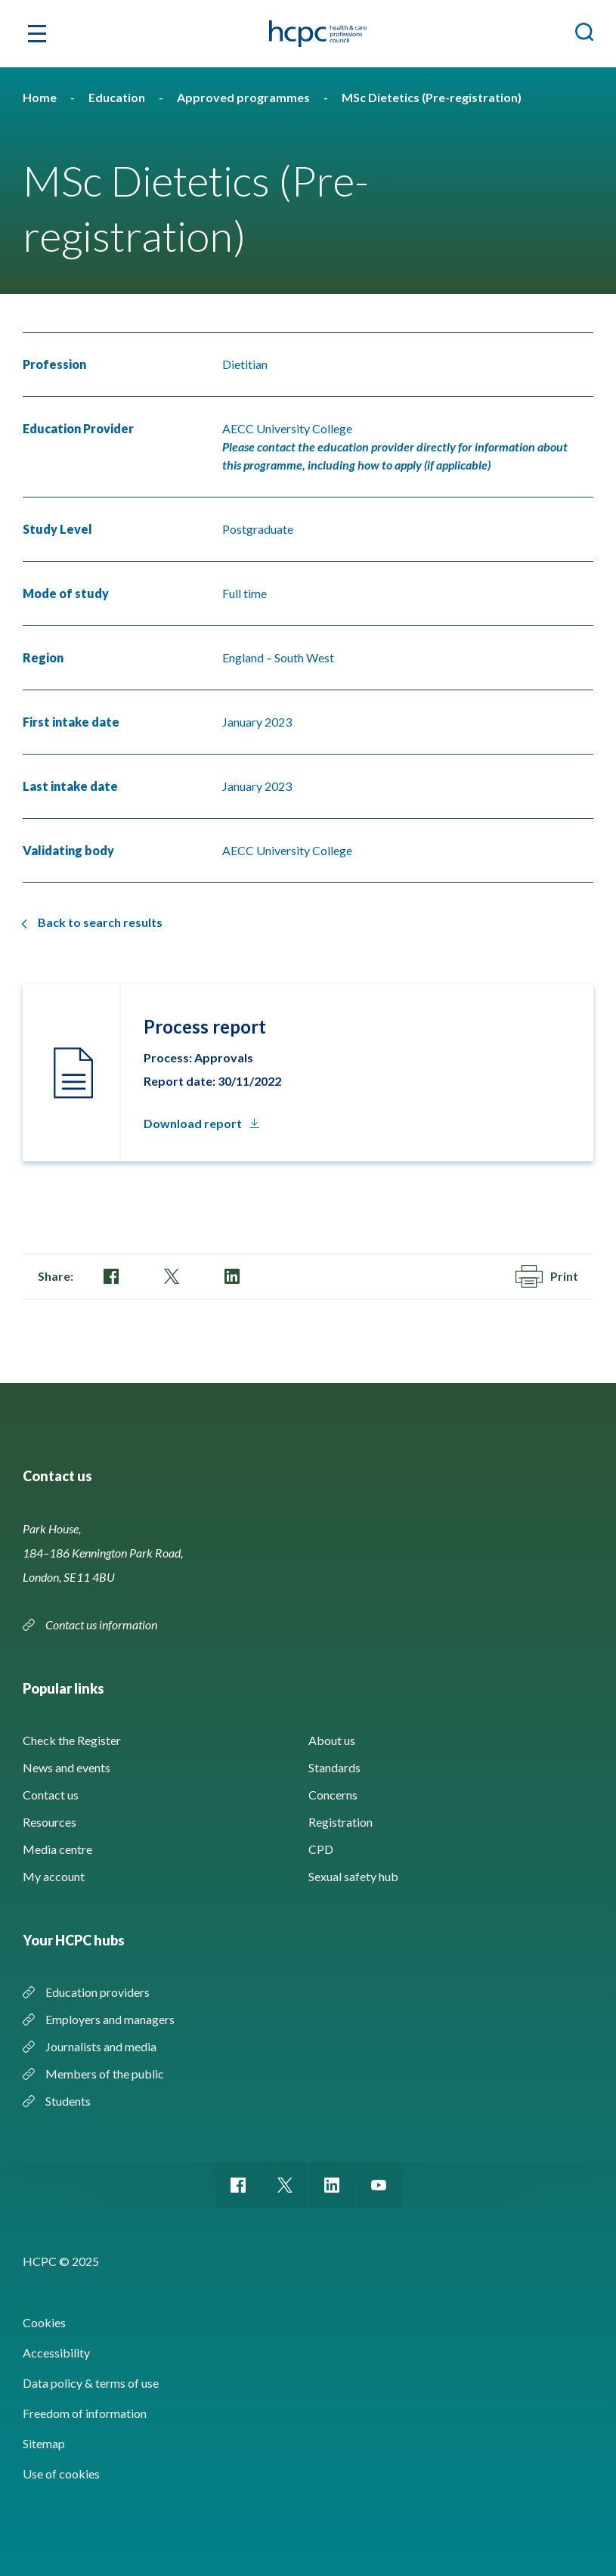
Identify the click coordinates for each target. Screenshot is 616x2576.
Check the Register (72, 1740)
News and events (66, 1767)
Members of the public (104, 2073)
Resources (49, 1822)
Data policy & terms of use (91, 2383)
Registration (340, 1822)
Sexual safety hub (353, 1876)
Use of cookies (61, 2473)
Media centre (57, 1849)
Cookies (44, 2322)
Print (546, 1276)
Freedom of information (85, 2413)
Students (68, 2101)
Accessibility (56, 2352)
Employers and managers (110, 2019)
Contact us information (101, 1624)
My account (54, 1876)
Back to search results (100, 922)
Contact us (51, 1794)
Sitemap (44, 2443)
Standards (334, 1767)
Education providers (97, 1992)
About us (331, 1740)
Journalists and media (100, 2046)
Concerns (333, 1794)
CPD (320, 1849)
